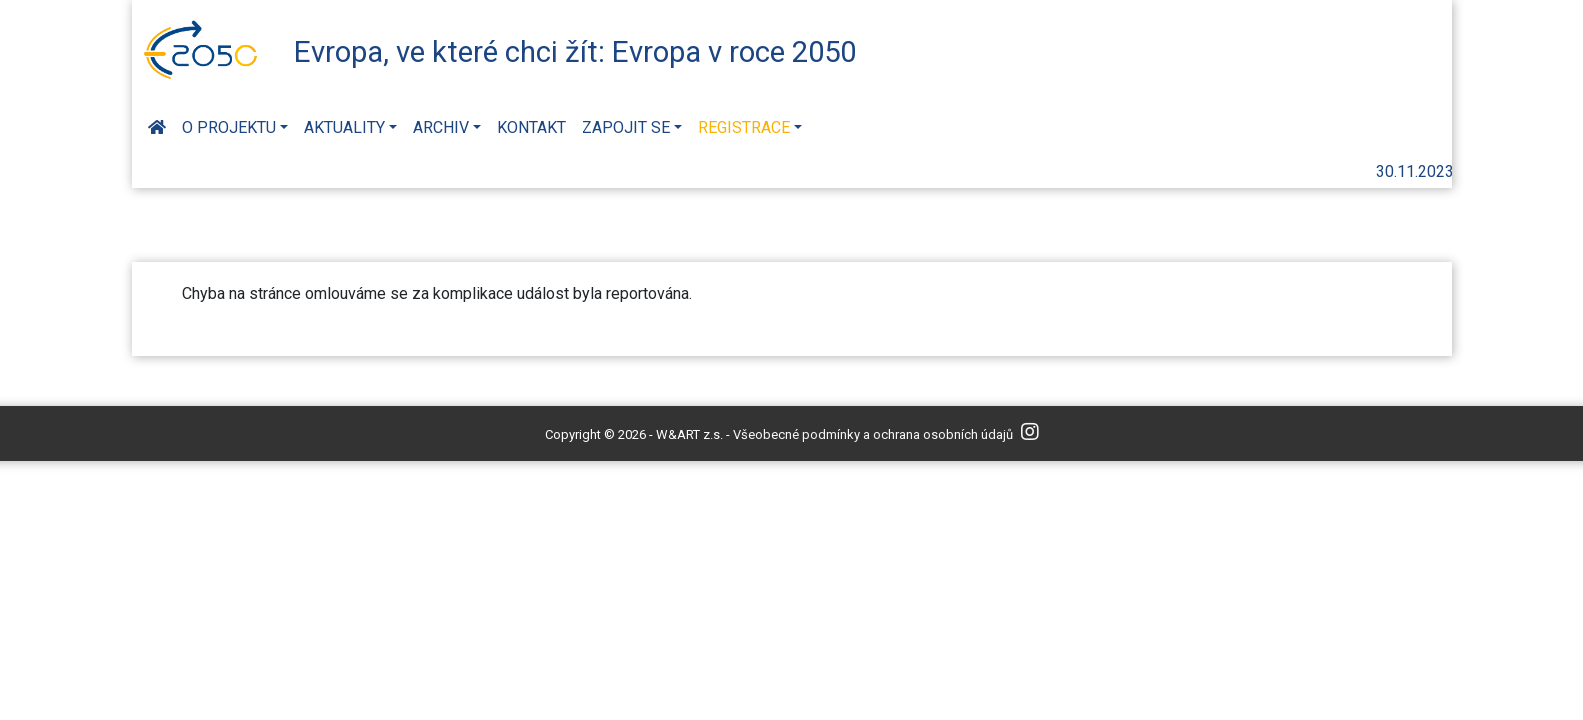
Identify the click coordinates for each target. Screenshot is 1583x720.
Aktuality (344, 127)
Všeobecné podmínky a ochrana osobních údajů (873, 434)
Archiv (441, 127)
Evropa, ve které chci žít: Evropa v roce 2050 (575, 52)
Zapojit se (626, 127)
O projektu (229, 127)
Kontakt (531, 127)
